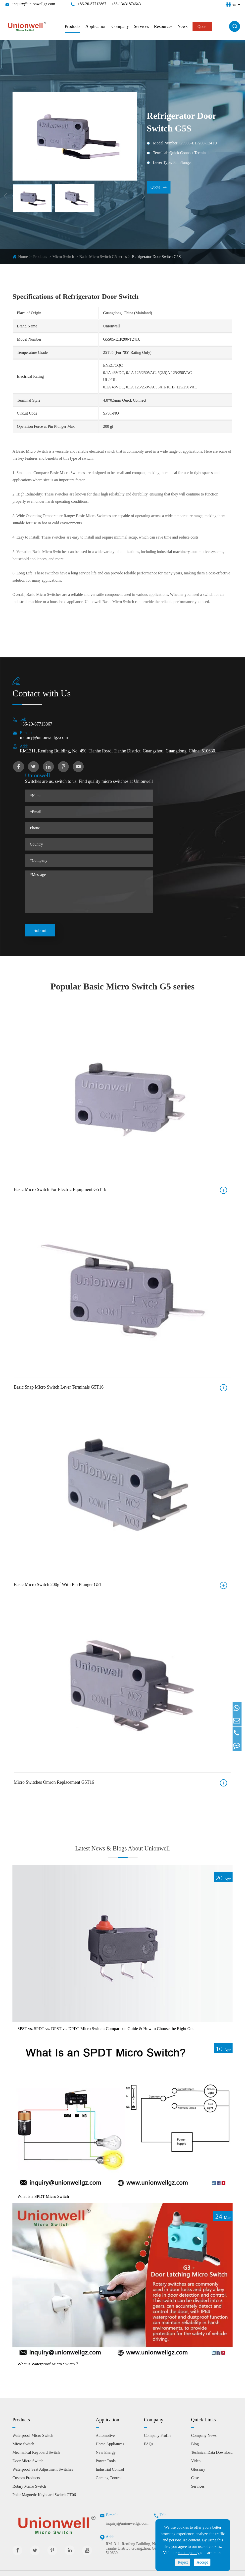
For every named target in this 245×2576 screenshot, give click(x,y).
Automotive (105, 2448)
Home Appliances (110, 2456)
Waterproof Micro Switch (32, 2448)
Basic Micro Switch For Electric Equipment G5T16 (60, 1187)
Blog (195, 2456)
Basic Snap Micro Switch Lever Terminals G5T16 (58, 1385)
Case (195, 2490)
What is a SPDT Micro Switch (47, 2207)
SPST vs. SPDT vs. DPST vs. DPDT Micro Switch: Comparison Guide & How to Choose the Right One (121, 2039)
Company (120, 26)
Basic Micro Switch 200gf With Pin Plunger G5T (58, 1582)
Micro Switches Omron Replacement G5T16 (54, 1780)
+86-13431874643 (126, 4)
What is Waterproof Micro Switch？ (53, 2376)
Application (95, 26)
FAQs (148, 2456)
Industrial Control (110, 2482)
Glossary (198, 2482)
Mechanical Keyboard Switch (36, 2465)
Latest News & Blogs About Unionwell (122, 1850)
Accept (202, 2562)
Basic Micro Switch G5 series (103, 256)
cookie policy (188, 2553)
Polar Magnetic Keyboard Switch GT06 (44, 2507)
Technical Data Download (212, 2465)
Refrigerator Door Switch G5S (156, 256)
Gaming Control (109, 2490)
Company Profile (157, 2448)
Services (141, 26)
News (182, 26)
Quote (158, 188)
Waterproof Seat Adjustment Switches (42, 2482)
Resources (163, 26)
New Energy (106, 2465)
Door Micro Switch (27, 2473)
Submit (40, 930)
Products (72, 26)
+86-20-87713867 (92, 4)
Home (23, 256)
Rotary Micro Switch (29, 2499)
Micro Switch (63, 256)
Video (195, 2473)
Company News (204, 2448)
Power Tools (106, 2473)
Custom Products (26, 2490)
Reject (183, 2562)
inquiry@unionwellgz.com (33, 4)
